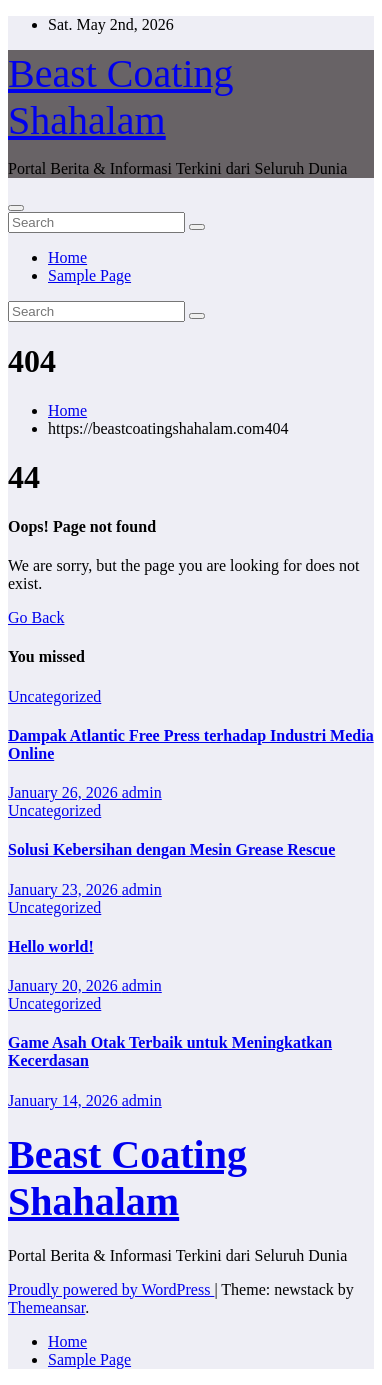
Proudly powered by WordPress (111, 1289)
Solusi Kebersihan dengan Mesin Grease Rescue (171, 849)
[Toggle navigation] (16, 208)
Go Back (36, 617)
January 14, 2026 (65, 1100)
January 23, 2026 (65, 889)
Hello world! (51, 946)
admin (142, 792)
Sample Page (89, 275)
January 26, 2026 (65, 792)
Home (67, 257)
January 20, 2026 (65, 985)
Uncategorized (54, 696)
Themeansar (46, 1307)
